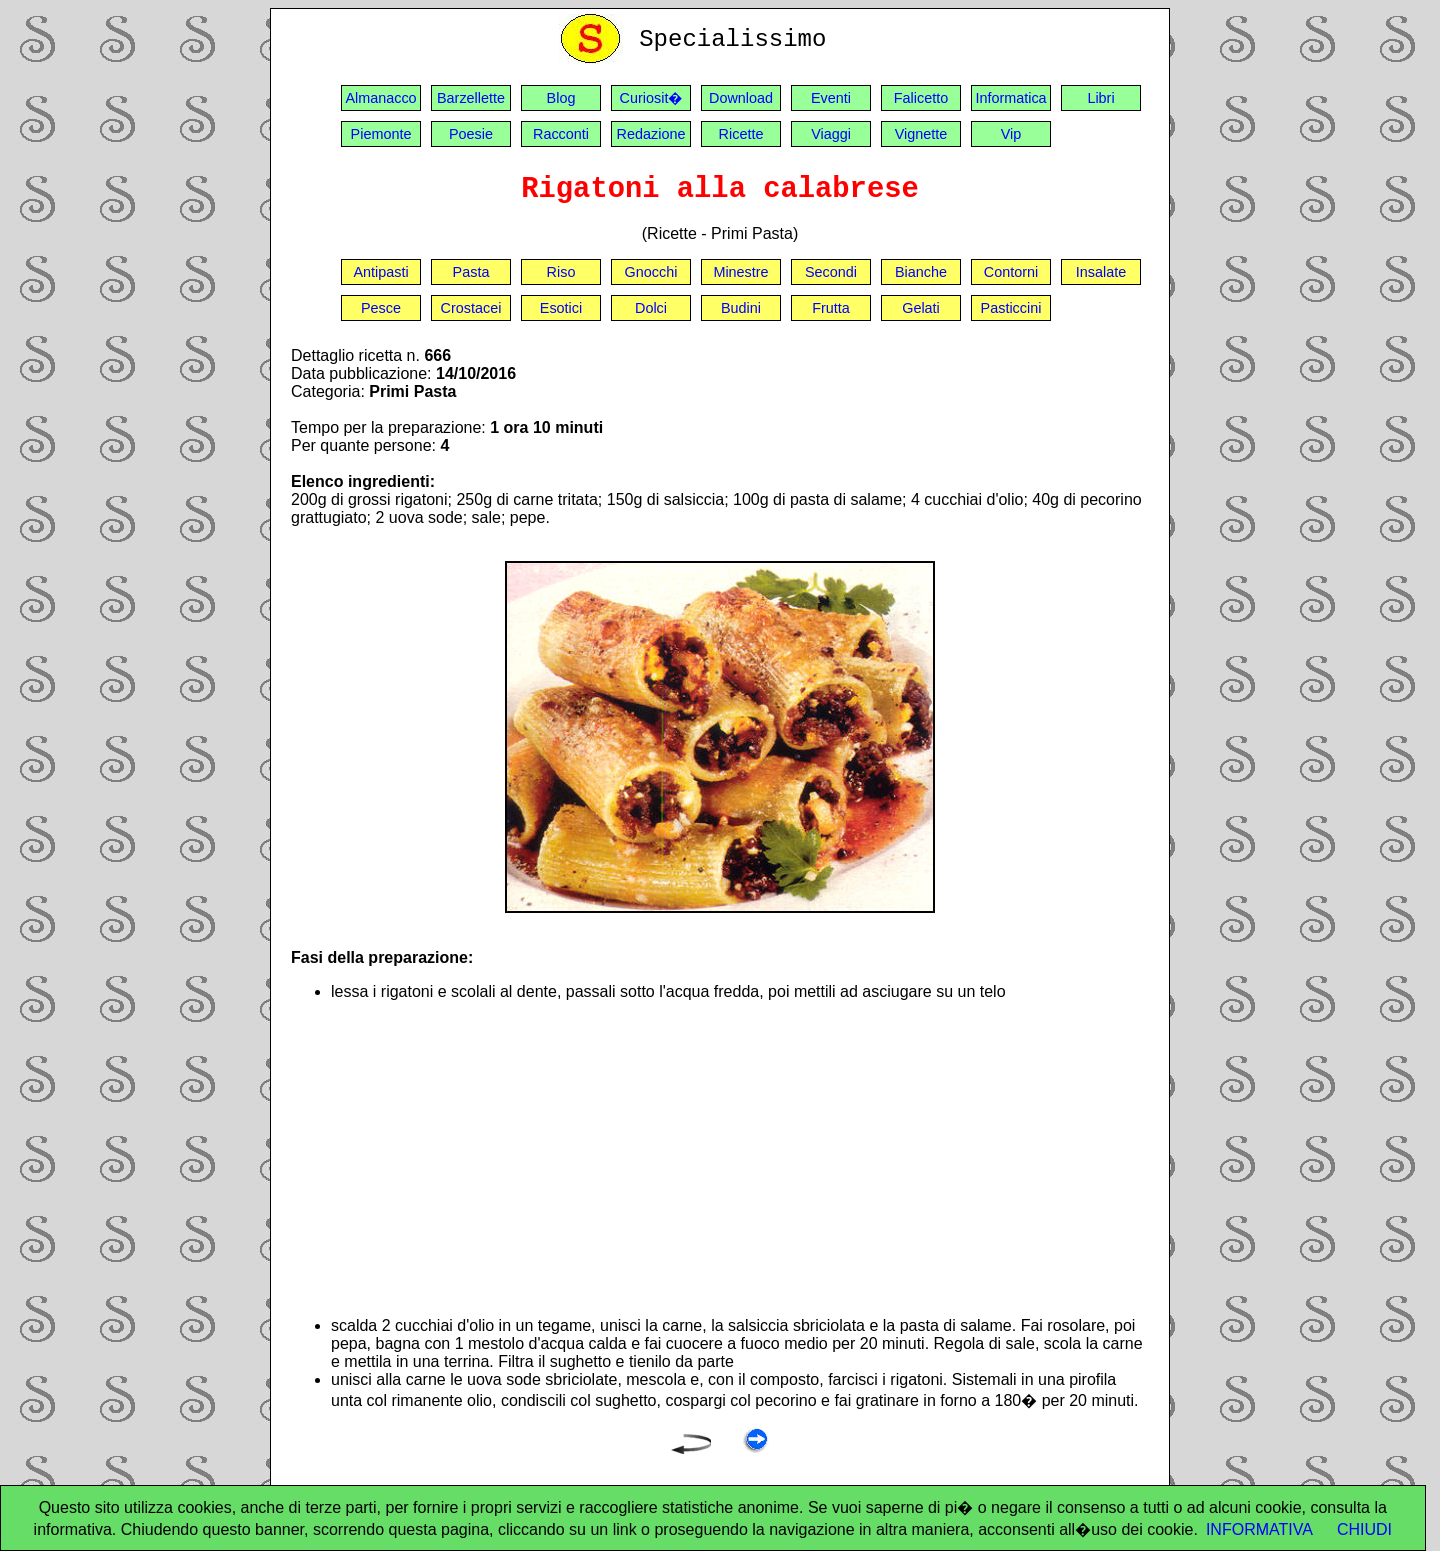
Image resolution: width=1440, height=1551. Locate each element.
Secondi (831, 272)
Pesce (381, 308)
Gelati (921, 308)
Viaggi (831, 134)
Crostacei (471, 308)
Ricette (741, 134)
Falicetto (921, 98)
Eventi (831, 98)
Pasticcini (1011, 308)
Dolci (651, 308)
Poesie (471, 134)
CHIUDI (1364, 1529)
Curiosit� (651, 98)
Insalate (1101, 272)
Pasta (471, 272)
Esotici (561, 308)
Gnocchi (651, 272)
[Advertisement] (740, 1159)
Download (741, 98)
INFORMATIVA (1259, 1529)
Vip (1011, 134)
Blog (561, 98)
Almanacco (380, 98)
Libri (1100, 98)
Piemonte (381, 134)
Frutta (831, 308)
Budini (741, 308)
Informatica (1010, 98)
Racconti (561, 134)
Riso (561, 272)
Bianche (921, 272)
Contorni (1011, 272)
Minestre (740, 272)
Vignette (921, 134)
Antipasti (380, 272)
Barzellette (471, 98)
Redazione (651, 134)
